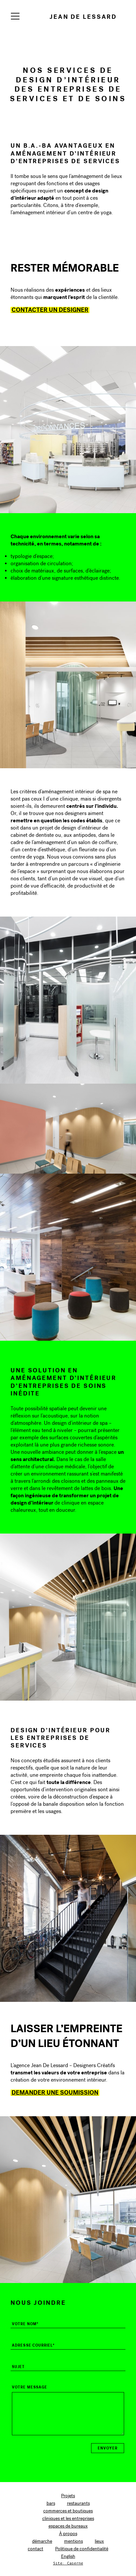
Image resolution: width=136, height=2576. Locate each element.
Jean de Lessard (83, 16)
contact (35, 2549)
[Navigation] (15, 16)
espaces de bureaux (68, 2526)
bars (51, 2503)
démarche (42, 2541)
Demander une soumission (55, 2092)
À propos (68, 2533)
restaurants (78, 2503)
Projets (68, 2496)
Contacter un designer (50, 309)
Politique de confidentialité (81, 2549)
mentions (73, 2541)
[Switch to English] (68, 2556)
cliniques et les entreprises (68, 2518)
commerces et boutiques (68, 2511)
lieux (99, 2541)
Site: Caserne (68, 2563)
